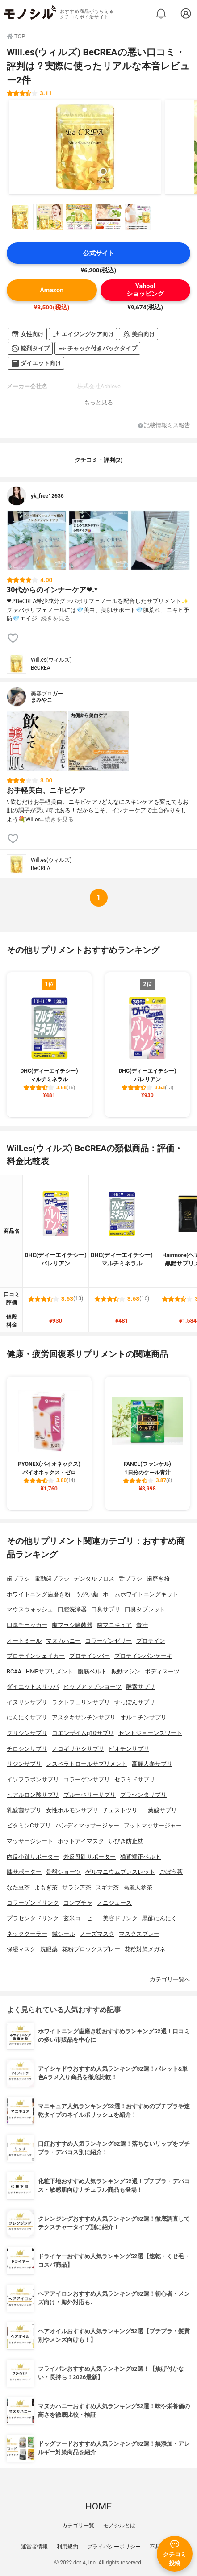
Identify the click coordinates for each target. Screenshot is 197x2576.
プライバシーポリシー (114, 2546)
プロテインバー (89, 1655)
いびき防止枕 (126, 1841)
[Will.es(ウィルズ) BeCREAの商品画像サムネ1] (20, 217)
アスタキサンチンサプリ (84, 1717)
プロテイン (150, 1640)
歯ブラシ (18, 1578)
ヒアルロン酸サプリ (33, 1794)
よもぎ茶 (46, 1887)
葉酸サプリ (162, 1810)
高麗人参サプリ (152, 1763)
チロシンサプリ (27, 1748)
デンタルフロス (94, 1578)
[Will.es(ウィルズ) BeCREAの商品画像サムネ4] (108, 217)
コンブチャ (77, 1902)
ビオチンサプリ (129, 1748)
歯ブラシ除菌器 (72, 1625)
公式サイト (98, 253)
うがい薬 (86, 1594)
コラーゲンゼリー (108, 1640)
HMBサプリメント (49, 1671)
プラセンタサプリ (143, 1794)
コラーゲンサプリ (86, 1779)
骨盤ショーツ (63, 1872)
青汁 (142, 1625)
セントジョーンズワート (150, 1733)
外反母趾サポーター (89, 1856)
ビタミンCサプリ (29, 1825)
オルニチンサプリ (143, 1717)
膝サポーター (24, 1872)
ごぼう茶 (171, 1872)
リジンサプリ (24, 1763)
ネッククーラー (27, 1934)
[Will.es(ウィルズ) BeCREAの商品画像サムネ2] (49, 217)
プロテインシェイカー (36, 1655)
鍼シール (63, 1934)
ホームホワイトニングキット (140, 1594)
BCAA (14, 1671)
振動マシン (125, 1671)
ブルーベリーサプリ (89, 1794)
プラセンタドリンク (33, 1918)
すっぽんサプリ (134, 1702)
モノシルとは (119, 2525)
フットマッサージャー (153, 1825)
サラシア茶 (76, 1887)
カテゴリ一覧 (78, 2525)
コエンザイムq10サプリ (83, 1733)
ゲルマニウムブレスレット (120, 1872)
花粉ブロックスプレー (91, 1949)
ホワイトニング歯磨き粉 (39, 1594)
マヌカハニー (63, 1640)
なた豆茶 (18, 1887)
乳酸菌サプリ (24, 1810)
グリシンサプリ (27, 1733)
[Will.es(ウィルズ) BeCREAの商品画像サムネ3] (79, 217)
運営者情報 (34, 2546)
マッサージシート (30, 1841)
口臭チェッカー (27, 1625)
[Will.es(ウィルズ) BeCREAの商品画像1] (85, 147)
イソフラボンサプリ (33, 1779)
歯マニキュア (114, 1625)
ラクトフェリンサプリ (81, 1702)
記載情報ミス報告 (164, 426)
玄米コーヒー (80, 1918)
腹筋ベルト (92, 1671)
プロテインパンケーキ (143, 1655)
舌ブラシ (130, 1578)
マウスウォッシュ (30, 1609)
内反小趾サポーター (33, 1856)
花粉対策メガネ (145, 1949)
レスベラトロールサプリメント (86, 1763)
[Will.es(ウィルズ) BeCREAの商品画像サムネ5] (138, 217)
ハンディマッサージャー (87, 1825)
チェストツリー (123, 1810)
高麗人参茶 (137, 1887)
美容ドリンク (120, 1918)
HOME (98, 2506)
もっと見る (98, 402)
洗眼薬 (49, 1949)
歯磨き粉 (158, 1578)
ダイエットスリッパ (33, 1686)
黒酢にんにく (159, 1918)
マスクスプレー (139, 1934)
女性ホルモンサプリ (72, 1810)
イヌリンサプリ (27, 1702)
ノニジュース (114, 1902)
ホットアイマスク (81, 1841)
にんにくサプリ (27, 1717)
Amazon (51, 290)
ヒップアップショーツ (92, 1686)
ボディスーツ (162, 1671)
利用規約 (67, 2546)
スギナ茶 (107, 1887)
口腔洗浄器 (72, 1609)
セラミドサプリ (134, 1779)
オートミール (24, 1640)
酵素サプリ (140, 1686)
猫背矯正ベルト (140, 1856)
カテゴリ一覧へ (170, 1979)
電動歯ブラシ (51, 1578)
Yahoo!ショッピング (145, 290)
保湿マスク (21, 1949)
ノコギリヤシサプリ (78, 1748)
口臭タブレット (145, 1609)
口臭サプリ (105, 1609)
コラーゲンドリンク (33, 1902)
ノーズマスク (97, 1934)
